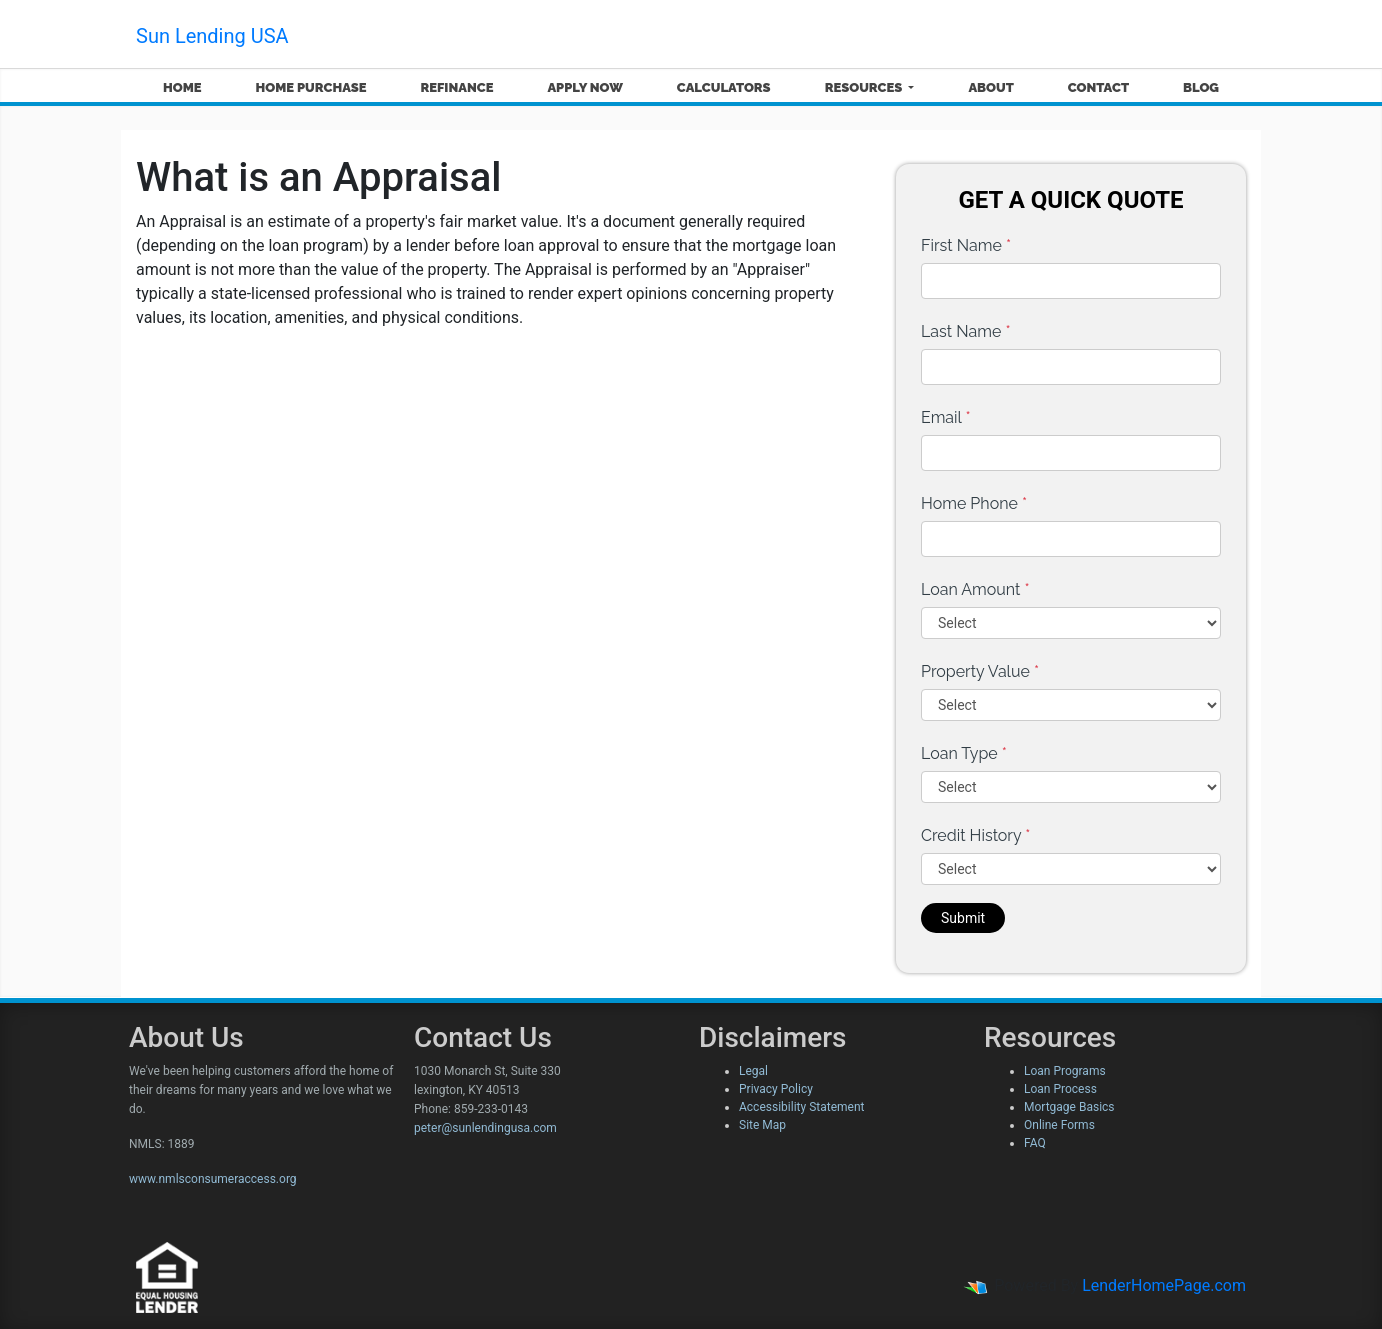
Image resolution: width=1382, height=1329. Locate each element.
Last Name (966, 331)
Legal (753, 1071)
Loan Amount (975, 589)
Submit (963, 918)
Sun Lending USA (212, 36)
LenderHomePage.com (1164, 1285)
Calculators (724, 87)
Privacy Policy (776, 1089)
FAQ (1035, 1143)
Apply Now (584, 87)
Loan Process (1060, 1089)
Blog (1201, 87)
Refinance (456, 87)
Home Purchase (311, 87)
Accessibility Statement (801, 1107)
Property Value (980, 671)
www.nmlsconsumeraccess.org (213, 1179)
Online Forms (1059, 1125)
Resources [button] (865, 87)
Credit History (975, 835)
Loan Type (964, 753)
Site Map (762, 1125)
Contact (1098, 87)
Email (946, 417)
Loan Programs (1065, 1071)
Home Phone (974, 503)
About (990, 87)
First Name (966, 245)
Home (182, 87)
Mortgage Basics (1069, 1107)
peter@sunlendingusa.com (485, 1128)
